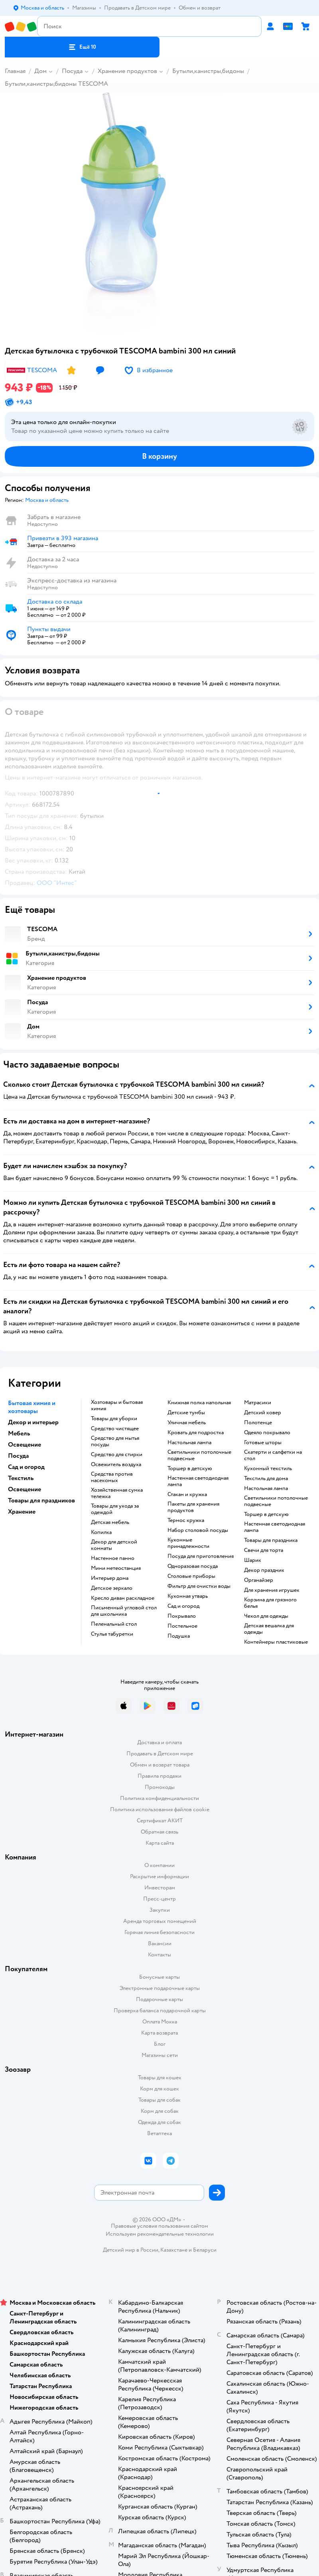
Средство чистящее (115, 1428)
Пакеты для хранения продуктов (193, 1507)
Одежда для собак (159, 2122)
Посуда (72, 71)
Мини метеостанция (116, 1568)
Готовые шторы (263, 1442)
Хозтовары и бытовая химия (117, 1405)
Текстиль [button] (20, 1478)
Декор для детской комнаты (114, 1545)
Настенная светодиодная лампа (197, 1481)
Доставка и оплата (159, 1742)
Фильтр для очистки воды (198, 1586)
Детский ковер (262, 1412)
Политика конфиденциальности (159, 1798)
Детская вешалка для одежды (269, 1629)
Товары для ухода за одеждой (115, 1509)
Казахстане (173, 2249)
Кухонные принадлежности (188, 1543)
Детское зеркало (111, 1588)
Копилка (101, 1532)
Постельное (182, 1626)
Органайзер (258, 1580)
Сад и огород (183, 1606)
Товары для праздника (270, 1540)
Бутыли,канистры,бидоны (208, 71)
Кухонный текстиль (268, 1468)
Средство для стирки (116, 1454)
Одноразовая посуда (192, 1566)
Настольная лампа (189, 1442)
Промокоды (160, 1787)
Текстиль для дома (266, 1478)
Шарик (252, 1560)
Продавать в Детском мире (159, 1753)
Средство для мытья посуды (115, 1441)
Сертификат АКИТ (160, 1820)
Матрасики (257, 1403)
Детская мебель (110, 1522)
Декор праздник (264, 1570)
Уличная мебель (186, 1422)
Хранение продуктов (127, 71)
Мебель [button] (19, 1433)
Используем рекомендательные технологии (160, 2234)
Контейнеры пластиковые (276, 1642)
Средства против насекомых (112, 1477)
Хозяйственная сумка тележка (117, 1493)
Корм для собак (160, 2111)
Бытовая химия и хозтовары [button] (31, 1407)
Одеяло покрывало (267, 1432)
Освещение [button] (24, 1445)
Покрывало (181, 1616)
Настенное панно (112, 1558)
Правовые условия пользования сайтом (159, 2226)
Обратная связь (159, 1831)
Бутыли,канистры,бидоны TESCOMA (56, 84)
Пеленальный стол (114, 1624)
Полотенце (258, 1422)
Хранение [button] (21, 1512)
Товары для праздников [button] (41, 1500)
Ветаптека (159, 2133)
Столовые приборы (191, 1576)
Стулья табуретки (112, 1634)
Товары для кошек (159, 2077)
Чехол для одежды (266, 1616)
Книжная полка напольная (199, 1403)
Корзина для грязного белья (270, 1603)
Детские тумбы (186, 1412)
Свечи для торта (263, 1550)
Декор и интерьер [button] (33, 1422)
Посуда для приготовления (200, 1556)
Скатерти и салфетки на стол (273, 1455)
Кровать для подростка (195, 1432)
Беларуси (205, 2249)
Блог (159, 2044)
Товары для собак (159, 2099)
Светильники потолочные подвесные (199, 1455)
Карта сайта (160, 1843)
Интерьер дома (109, 1578)
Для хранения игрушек (271, 1590)
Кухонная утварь (187, 1596)
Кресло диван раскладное (122, 1598)
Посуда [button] (18, 1456)
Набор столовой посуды (197, 1530)
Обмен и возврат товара (159, 1764)
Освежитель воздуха (116, 1464)
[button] (82, 47)
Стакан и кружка (187, 1494)
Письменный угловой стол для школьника (124, 1611)
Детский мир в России (130, 2249)
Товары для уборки (114, 1418)
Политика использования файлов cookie (159, 1809)
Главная (15, 71)
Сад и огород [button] (26, 1467)
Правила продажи (159, 1776)
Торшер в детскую (189, 1468)
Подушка (178, 1636)
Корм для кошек (159, 2088)
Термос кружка (185, 1520)
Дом (40, 71)
